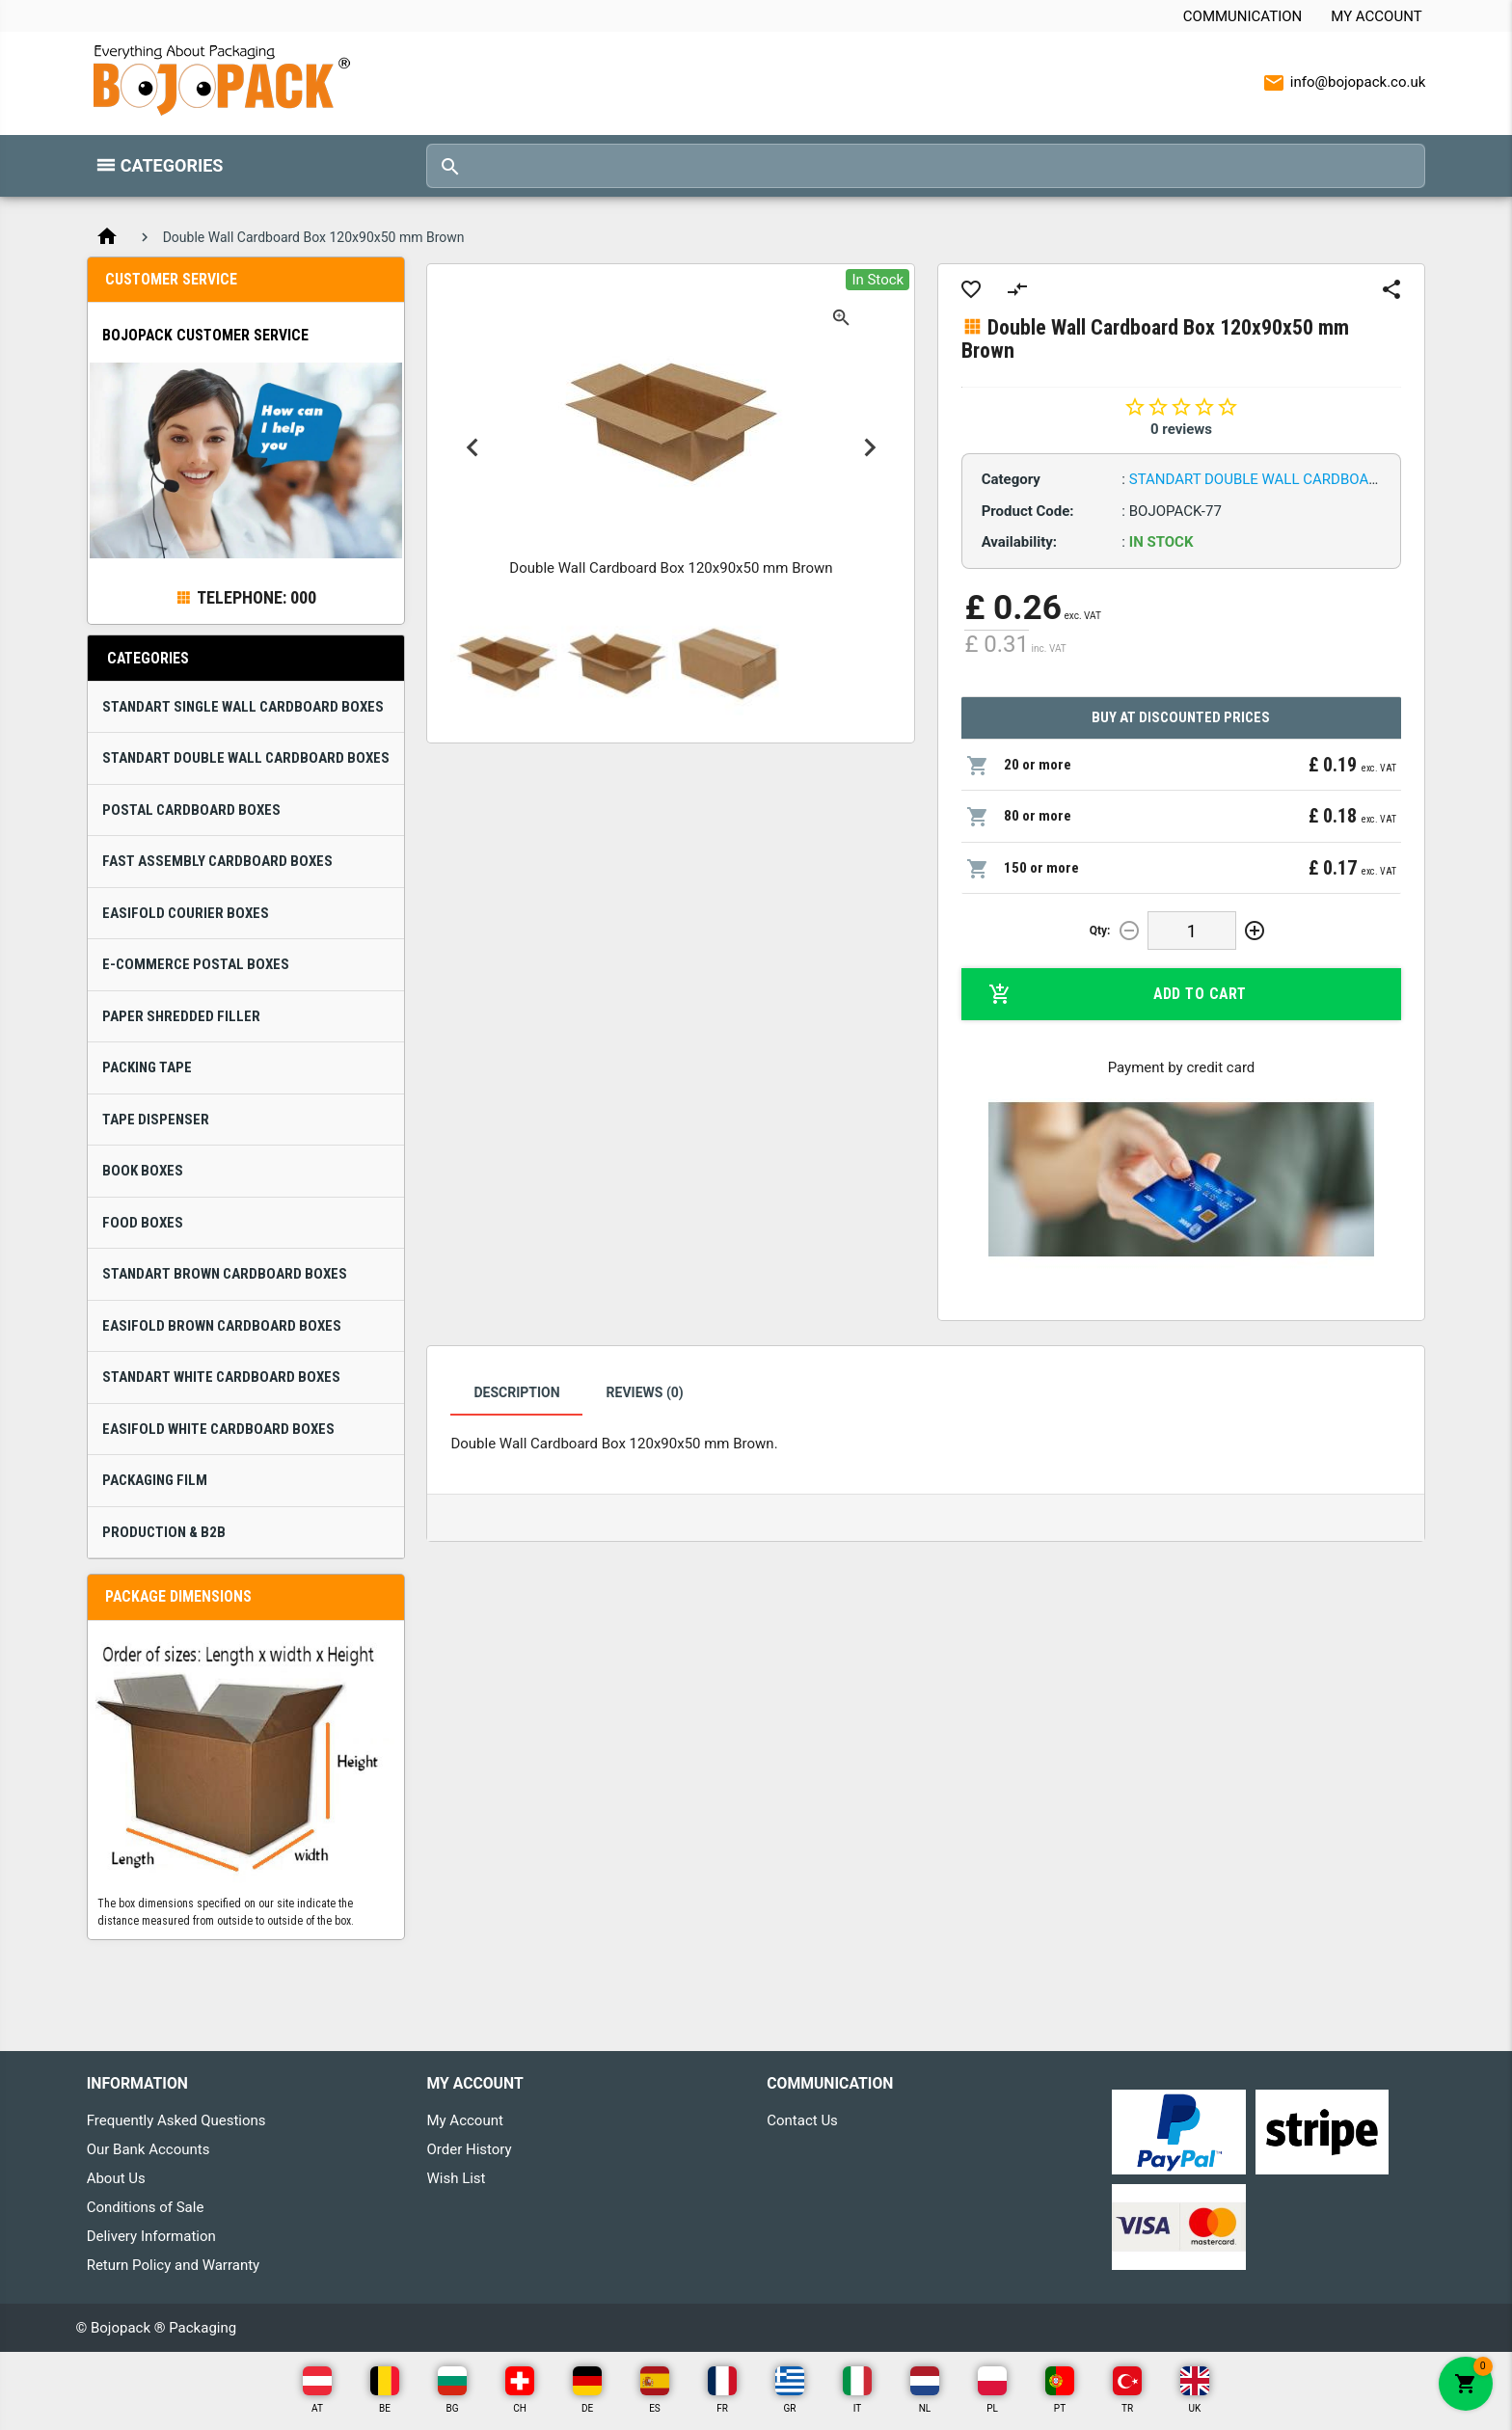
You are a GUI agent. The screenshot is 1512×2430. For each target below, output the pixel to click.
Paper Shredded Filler (181, 1016)
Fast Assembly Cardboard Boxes (217, 861)
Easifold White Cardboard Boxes (218, 1429)
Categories (172, 165)
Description (516, 1392)
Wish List (455, 2178)
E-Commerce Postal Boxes (195, 964)
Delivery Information (151, 2236)
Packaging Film (154, 1480)
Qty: (1100, 930)
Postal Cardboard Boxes (191, 810)
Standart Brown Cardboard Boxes (224, 1273)
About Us (116, 2178)
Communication (1242, 16)
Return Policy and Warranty (173, 2265)
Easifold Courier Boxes (185, 913)
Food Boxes (142, 1222)
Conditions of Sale (145, 2207)
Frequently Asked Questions (176, 2120)
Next (869, 448)
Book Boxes (142, 1170)
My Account (1376, 16)
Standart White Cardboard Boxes (221, 1377)
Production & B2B (164, 1532)
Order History (468, 2149)
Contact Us (802, 2120)
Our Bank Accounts (148, 2149)
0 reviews (1181, 429)
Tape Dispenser (155, 1119)
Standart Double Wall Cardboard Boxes (246, 758)
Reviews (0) (645, 1392)
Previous (472, 448)
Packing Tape (147, 1067)
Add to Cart (1117, 994)
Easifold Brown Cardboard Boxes (221, 1326)
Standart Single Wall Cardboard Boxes (243, 707)
